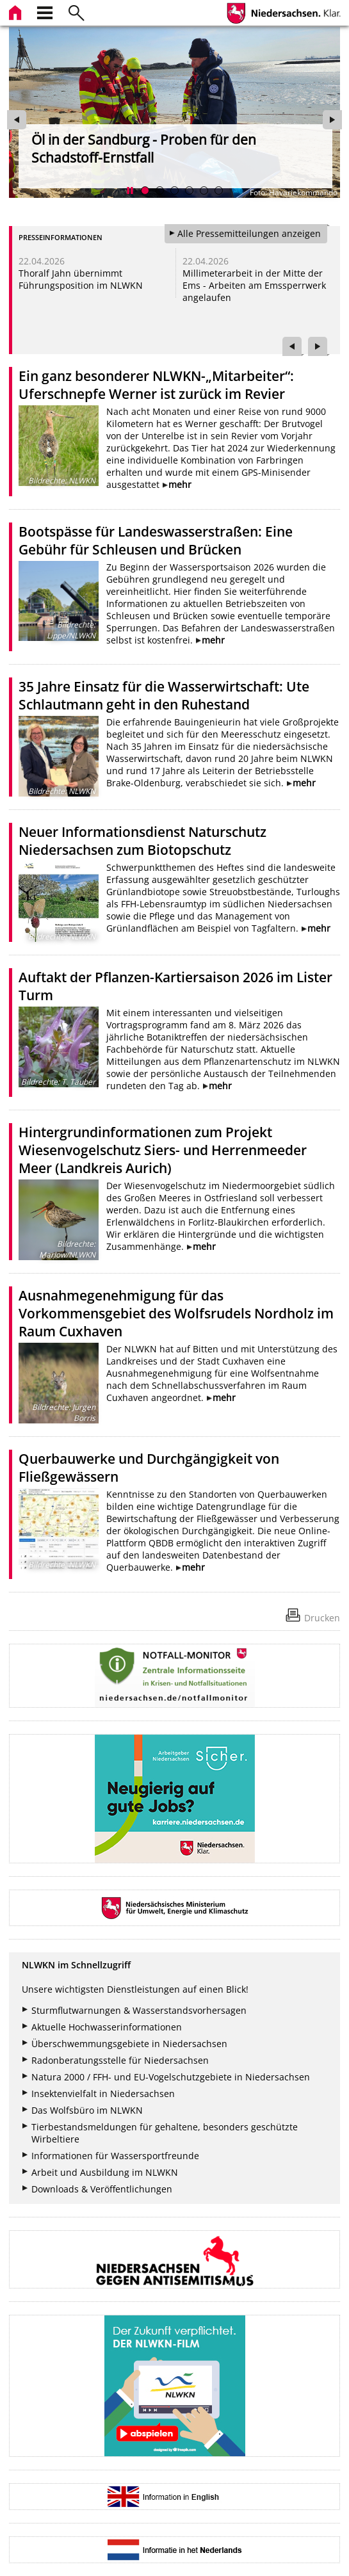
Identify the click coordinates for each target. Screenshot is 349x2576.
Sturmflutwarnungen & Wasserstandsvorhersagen (139, 2010)
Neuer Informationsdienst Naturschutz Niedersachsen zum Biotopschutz (142, 841)
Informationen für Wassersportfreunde (115, 2156)
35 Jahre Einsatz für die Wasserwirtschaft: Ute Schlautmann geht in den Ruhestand (164, 695)
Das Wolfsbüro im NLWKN (87, 2110)
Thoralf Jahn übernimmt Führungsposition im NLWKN (81, 279)
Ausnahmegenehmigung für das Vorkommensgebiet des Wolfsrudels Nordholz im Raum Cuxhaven (176, 1313)
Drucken (322, 1618)
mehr (179, 484)
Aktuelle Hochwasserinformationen (106, 2027)
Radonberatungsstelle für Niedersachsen (120, 2060)
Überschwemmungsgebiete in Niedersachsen (129, 2043)
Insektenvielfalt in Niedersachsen (103, 2093)
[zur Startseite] (16, 11)
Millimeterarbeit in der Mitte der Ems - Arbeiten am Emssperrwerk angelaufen (254, 285)
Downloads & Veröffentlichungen (101, 2189)
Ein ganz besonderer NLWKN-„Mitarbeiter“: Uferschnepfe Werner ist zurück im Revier (156, 385)
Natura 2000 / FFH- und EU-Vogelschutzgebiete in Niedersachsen (170, 2077)
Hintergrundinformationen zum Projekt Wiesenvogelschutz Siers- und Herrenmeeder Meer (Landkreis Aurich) (163, 1150)
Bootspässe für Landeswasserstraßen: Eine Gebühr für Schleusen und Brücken (156, 540)
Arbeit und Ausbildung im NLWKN (104, 2172)
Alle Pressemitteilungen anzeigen (249, 233)
